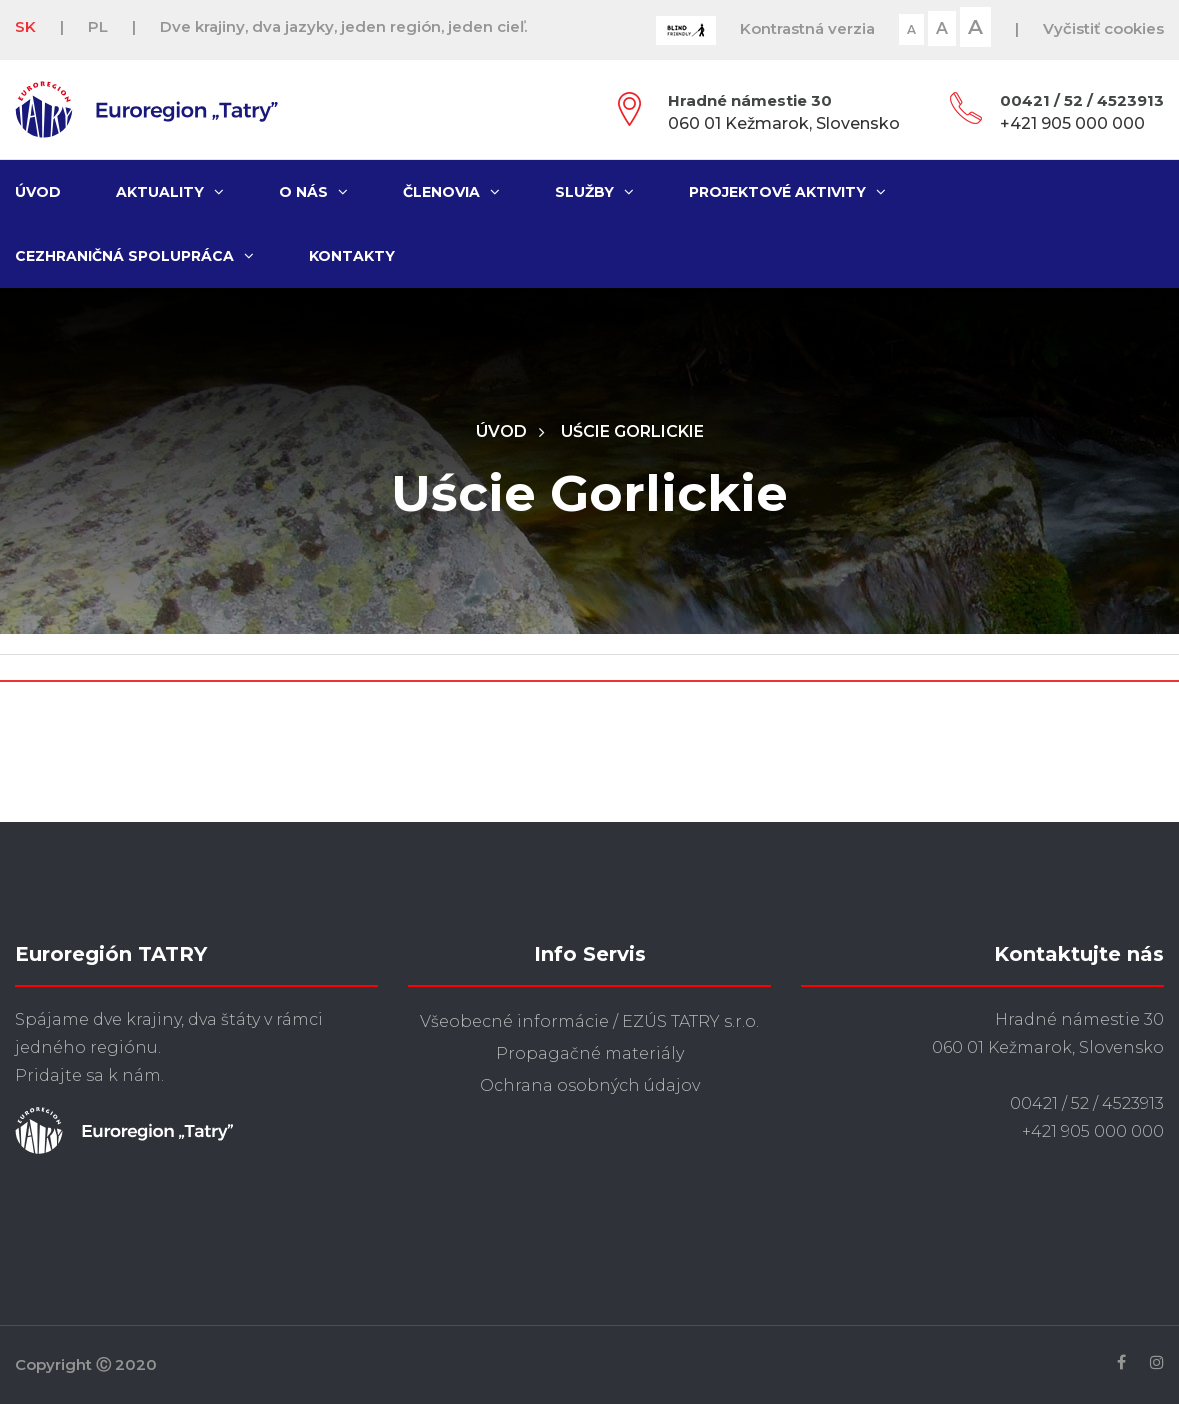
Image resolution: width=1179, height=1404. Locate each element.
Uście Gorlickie (632, 431)
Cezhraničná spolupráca (134, 256)
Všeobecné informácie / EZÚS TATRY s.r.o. (589, 1021)
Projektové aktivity (787, 192)
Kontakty (352, 256)
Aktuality (170, 192)
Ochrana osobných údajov (590, 1085)
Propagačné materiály (590, 1053)
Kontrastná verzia (807, 28)
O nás (313, 192)
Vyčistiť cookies (1103, 28)
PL (98, 26)
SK (25, 26)
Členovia (451, 192)
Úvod (38, 192)
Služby (594, 192)
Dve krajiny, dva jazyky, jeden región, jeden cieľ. (343, 26)
